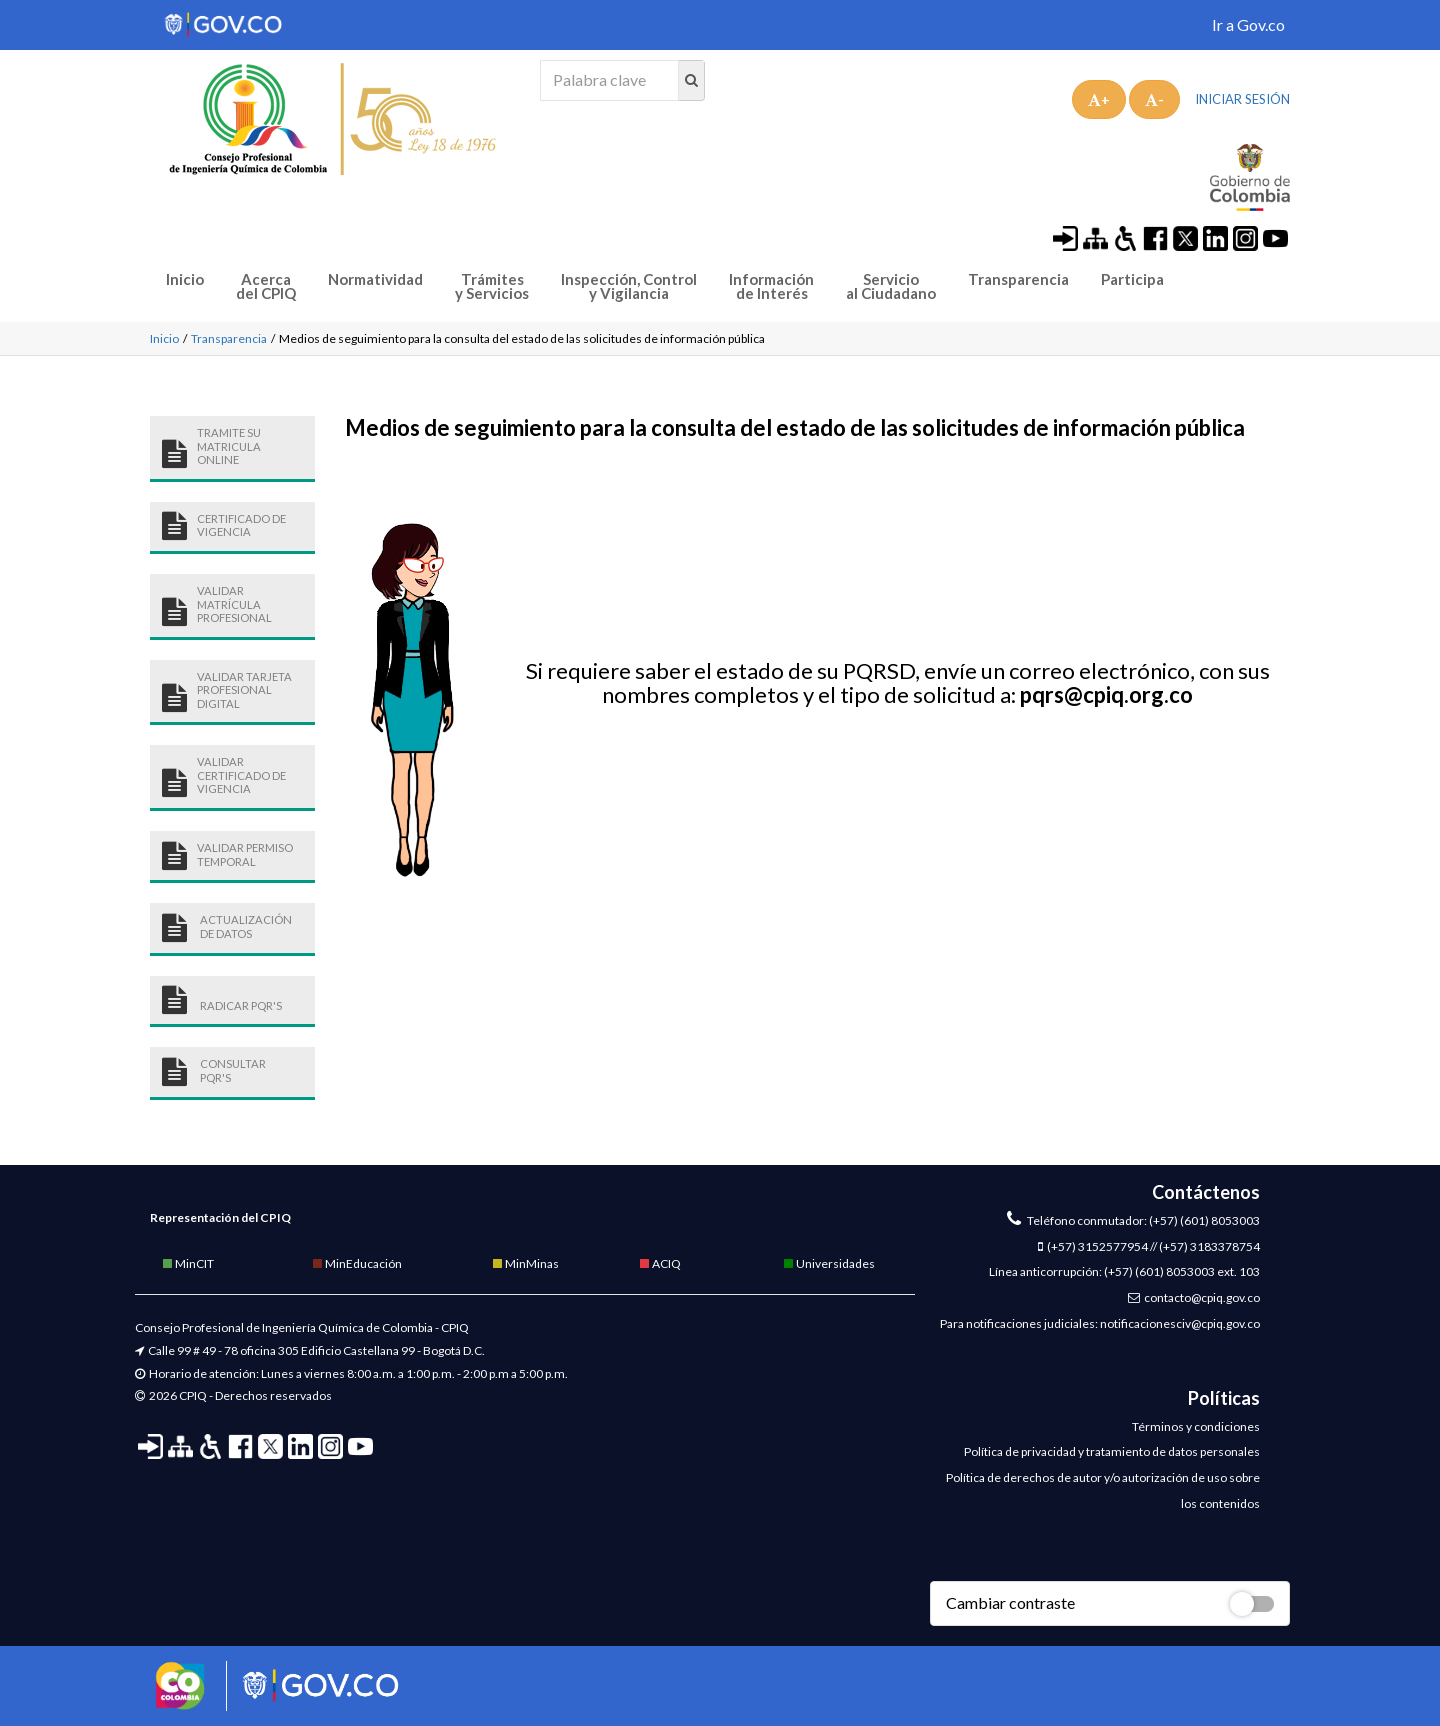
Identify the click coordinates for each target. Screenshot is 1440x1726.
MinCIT (187, 1263)
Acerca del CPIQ (266, 286)
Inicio (185, 279)
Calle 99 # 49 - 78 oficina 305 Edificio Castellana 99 (281, 1350)
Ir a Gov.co (1248, 24)
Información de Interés (771, 286)
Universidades (828, 1263)
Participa (1132, 279)
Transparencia (1018, 279)
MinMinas (525, 1263)
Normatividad (375, 279)
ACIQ (659, 1263)
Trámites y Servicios (492, 286)
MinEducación (356, 1263)
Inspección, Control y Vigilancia (629, 286)
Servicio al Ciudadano (891, 286)
